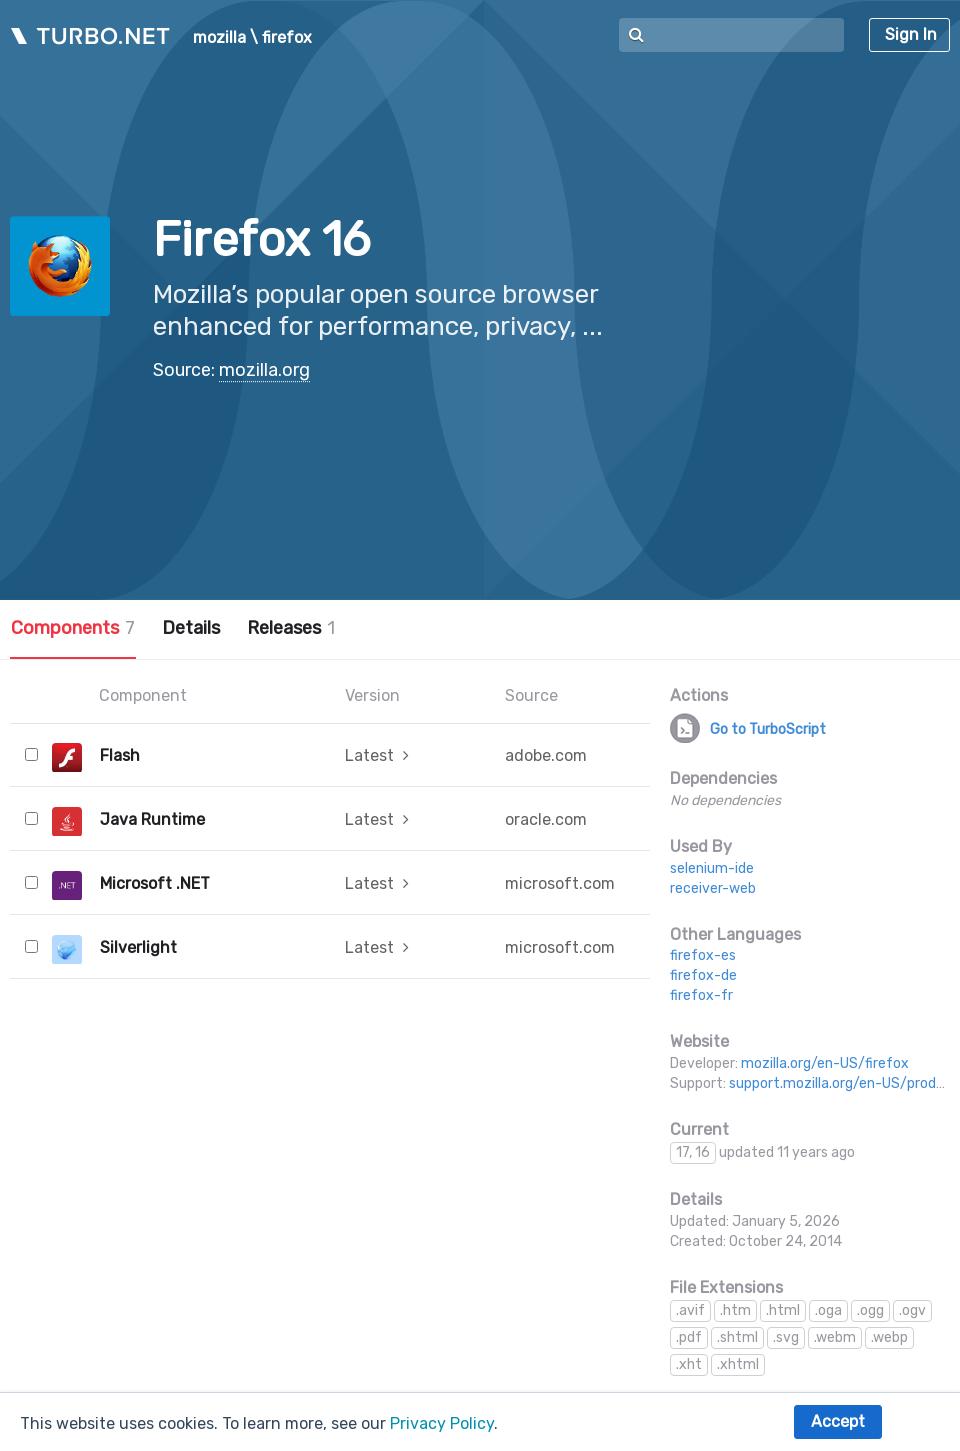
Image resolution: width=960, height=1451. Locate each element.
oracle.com (546, 819)
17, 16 (693, 1152)
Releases (291, 628)
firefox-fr (701, 995)
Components (73, 628)
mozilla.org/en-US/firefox (825, 1063)
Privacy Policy (442, 1423)
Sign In (911, 34)
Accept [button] (838, 1421)
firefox (287, 38)
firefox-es (703, 955)
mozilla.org (264, 370)
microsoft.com (560, 883)
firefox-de (703, 975)
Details (191, 628)
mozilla (219, 38)
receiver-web (713, 888)
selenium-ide (712, 868)
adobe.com (546, 755)
